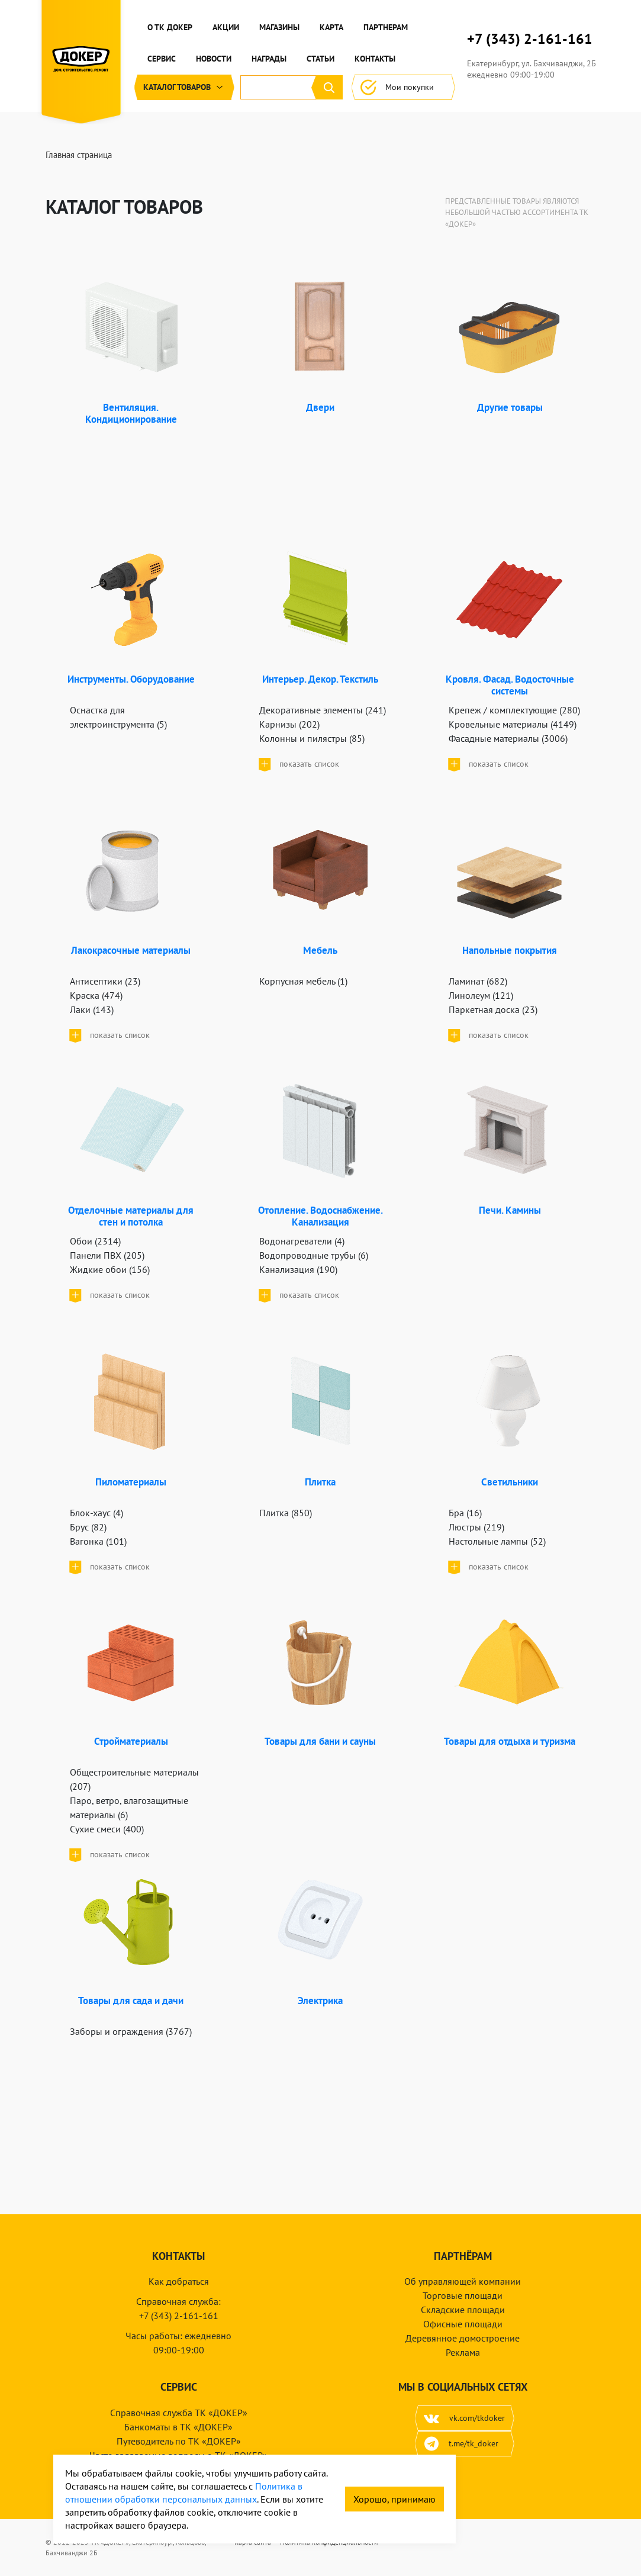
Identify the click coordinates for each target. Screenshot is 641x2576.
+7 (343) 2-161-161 (529, 39)
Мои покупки (403, 87)
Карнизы (289, 724)
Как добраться (179, 2281)
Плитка (285, 1513)
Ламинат (478, 981)
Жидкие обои (110, 1269)
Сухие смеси (107, 1829)
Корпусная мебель (303, 981)
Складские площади (463, 2309)
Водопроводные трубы (313, 1255)
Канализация (298, 1269)
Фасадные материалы (508, 738)
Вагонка (98, 1541)
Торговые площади (463, 2295)
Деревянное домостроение (462, 2338)
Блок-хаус (96, 1513)
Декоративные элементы (322, 710)
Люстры (476, 1527)
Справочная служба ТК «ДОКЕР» (178, 2413)
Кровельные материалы (512, 724)
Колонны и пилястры (312, 738)
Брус (88, 1527)
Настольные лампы (497, 1541)
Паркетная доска (493, 1009)
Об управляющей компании (462, 2281)
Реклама (463, 2352)
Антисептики (105, 981)
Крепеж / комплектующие (514, 710)
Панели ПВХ (107, 1255)
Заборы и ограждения (131, 2031)
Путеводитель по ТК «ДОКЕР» (179, 2441)
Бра (465, 1513)
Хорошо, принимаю (394, 2499)
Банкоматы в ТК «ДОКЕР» (178, 2427)
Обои (95, 1241)
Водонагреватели (301, 1241)
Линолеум (481, 995)
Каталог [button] (184, 87)
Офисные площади (463, 2324)
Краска (96, 995)
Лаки (92, 1009)
